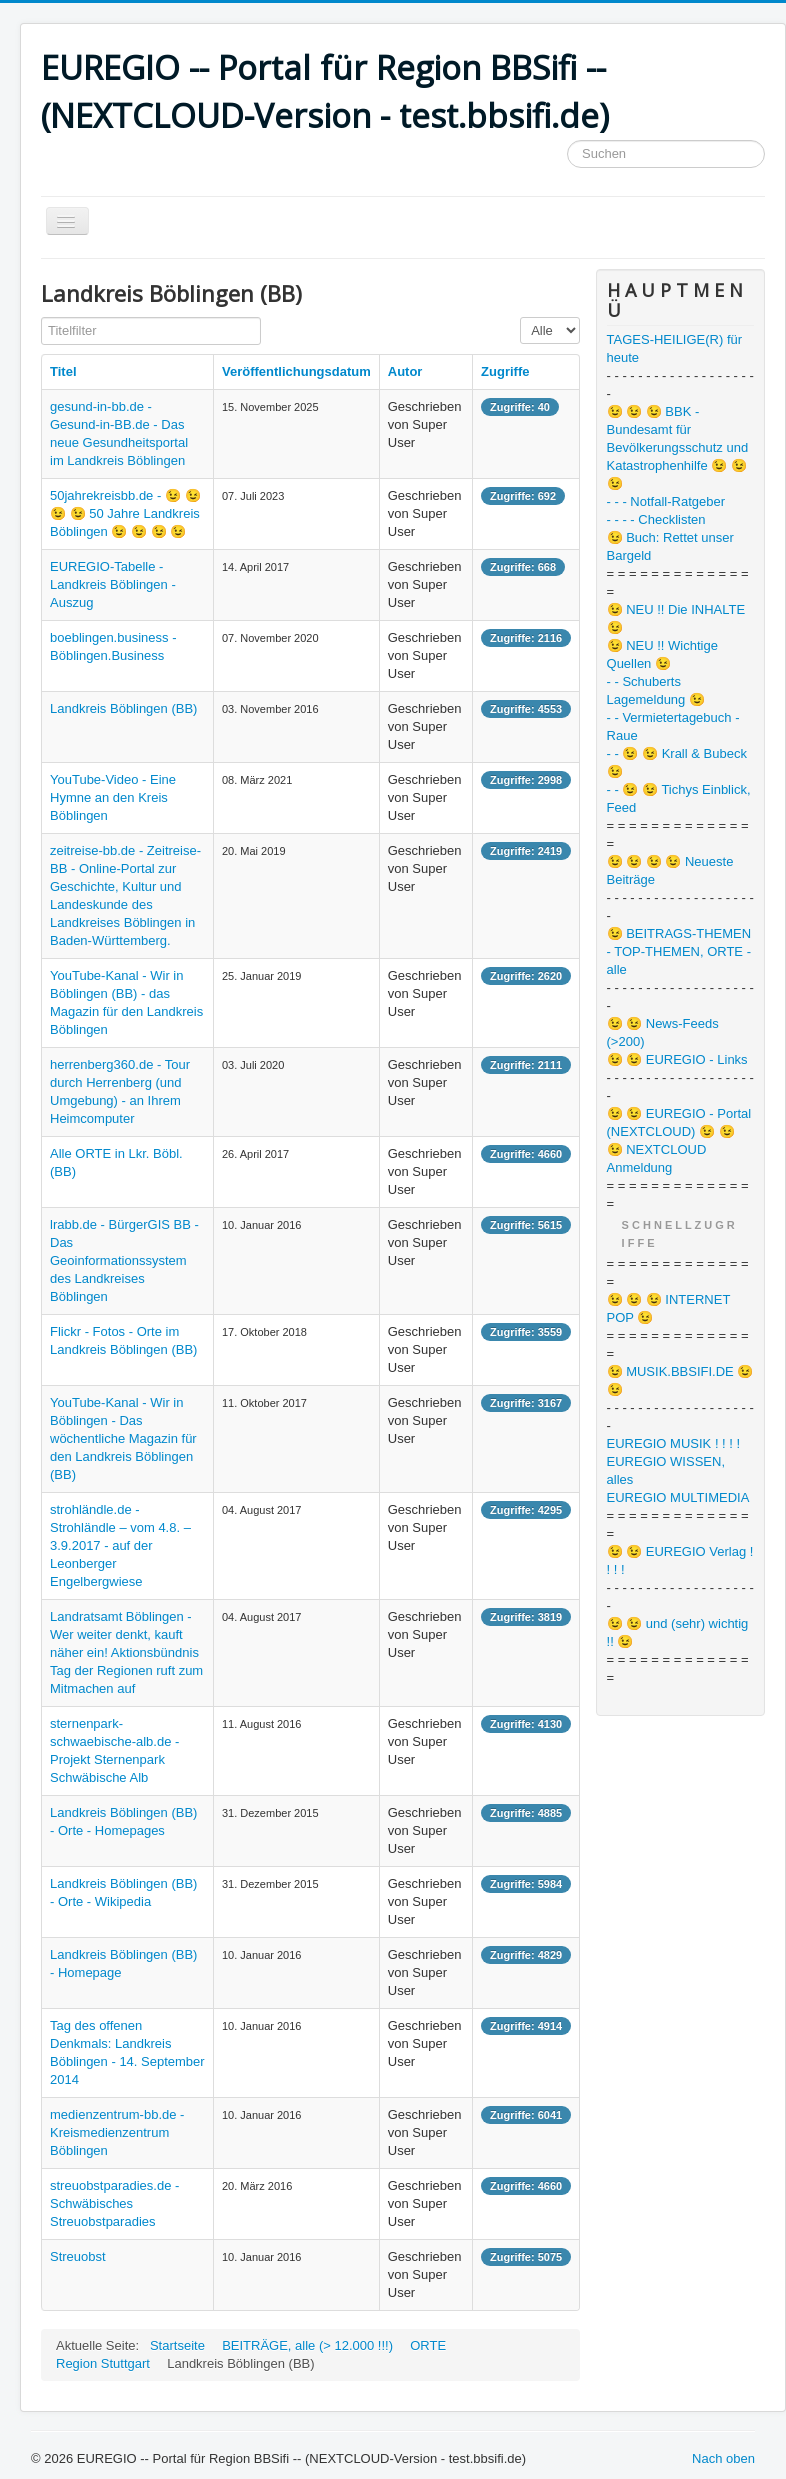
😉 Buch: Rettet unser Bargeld (670, 546)
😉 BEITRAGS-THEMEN (679, 933)
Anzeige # (520, 317)
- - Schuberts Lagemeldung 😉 (656, 690)
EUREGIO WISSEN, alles (666, 1470)
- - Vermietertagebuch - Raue (673, 726)
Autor (405, 371)
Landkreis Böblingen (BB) (123, 708)
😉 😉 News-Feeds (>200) (663, 1032)
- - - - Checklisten (656, 519)
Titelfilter (41, 317)
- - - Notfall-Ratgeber (666, 501)
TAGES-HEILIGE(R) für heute (675, 348)
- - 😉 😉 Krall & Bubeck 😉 (677, 762)
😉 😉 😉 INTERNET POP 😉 (669, 1308)
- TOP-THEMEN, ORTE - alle (679, 960)
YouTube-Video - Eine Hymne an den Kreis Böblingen (113, 797)
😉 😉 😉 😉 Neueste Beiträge (670, 870)
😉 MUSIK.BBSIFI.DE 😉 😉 (680, 1380)
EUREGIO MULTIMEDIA (678, 1497)
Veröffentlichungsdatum (296, 371)
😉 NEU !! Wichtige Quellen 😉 (662, 654)
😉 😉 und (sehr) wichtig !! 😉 (678, 1632)
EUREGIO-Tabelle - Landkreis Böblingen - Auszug (113, 584)
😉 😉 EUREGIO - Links (677, 1059)
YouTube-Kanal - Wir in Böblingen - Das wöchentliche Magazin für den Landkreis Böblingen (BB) (123, 1438)
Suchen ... (567, 140)
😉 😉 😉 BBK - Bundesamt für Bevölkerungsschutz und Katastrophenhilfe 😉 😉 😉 (678, 447)
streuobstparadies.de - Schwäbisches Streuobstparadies (114, 2203)
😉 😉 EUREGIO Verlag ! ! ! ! (680, 1560)
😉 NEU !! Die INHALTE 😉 (676, 618)
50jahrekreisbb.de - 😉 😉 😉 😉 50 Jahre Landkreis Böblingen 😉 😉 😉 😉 (125, 513)
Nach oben (723, 2458)
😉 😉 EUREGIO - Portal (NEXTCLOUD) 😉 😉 (679, 1122)
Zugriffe (505, 371)
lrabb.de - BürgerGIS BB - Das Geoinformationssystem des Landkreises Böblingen (124, 1260)
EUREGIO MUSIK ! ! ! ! (674, 1443)
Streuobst (78, 2256)
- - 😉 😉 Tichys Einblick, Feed (679, 798)
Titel (63, 371)
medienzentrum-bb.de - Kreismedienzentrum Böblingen (117, 2132)
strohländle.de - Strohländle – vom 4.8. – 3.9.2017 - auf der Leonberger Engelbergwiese (120, 1545)
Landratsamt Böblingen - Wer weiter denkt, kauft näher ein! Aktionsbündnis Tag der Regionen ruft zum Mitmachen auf (126, 1652)
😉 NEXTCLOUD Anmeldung (657, 1158)
